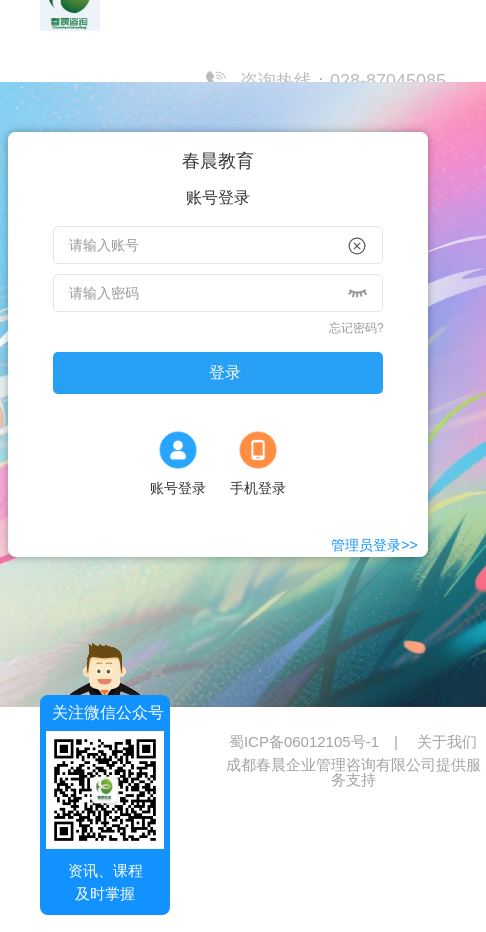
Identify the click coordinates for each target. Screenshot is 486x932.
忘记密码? (356, 328)
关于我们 (447, 741)
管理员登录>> (374, 545)
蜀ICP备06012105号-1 (323, 741)
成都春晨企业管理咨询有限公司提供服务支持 (353, 772)
